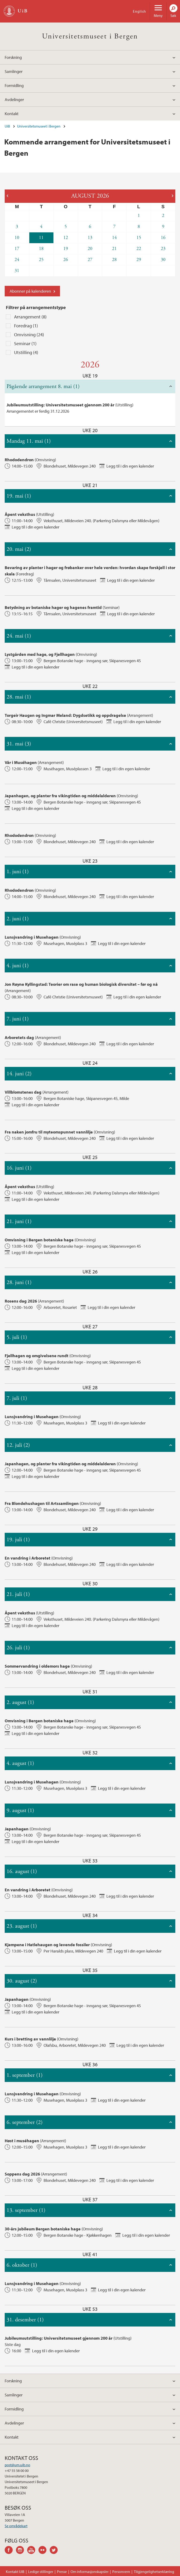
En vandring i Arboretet (27, 1558)
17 (17, 249)
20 (90, 249)
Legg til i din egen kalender (130, 466)
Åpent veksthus (20, 514)
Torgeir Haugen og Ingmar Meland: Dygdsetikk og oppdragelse (65, 715)
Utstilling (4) (26, 352)
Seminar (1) (25, 343)
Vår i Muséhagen (21, 762)
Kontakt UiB (15, 2571)
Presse (62, 2571)
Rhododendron (19, 459)
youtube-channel (32, 2550)
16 (163, 238)
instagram (21, 2550)
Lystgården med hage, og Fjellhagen (40, 654)
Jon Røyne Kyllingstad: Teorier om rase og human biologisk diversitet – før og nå (81, 984)
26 (65, 260)
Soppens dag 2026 (22, 2174)
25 (41, 260)
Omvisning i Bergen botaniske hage (39, 1240)
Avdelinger (14, 99)
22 (138, 249)
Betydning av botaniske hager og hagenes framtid (53, 607)
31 (17, 271)
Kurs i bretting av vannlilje (30, 2039)
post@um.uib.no (17, 2465)
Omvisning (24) (29, 334)
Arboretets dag (19, 1037)
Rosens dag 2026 (21, 1301)
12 (65, 238)
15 (138, 238)
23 (163, 249)
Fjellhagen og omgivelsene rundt (36, 1355)
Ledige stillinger (40, 2571)
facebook (10, 2550)
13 (90, 238)
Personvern (121, 2571)
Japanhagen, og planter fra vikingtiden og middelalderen (61, 795)
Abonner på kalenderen (30, 291)
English (139, 11)
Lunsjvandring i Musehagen (32, 937)
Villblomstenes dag (23, 1092)
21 (114, 249)
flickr (44, 2550)
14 (114, 238)
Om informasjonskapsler (90, 2571)
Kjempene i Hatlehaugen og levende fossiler (47, 1944)
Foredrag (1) (26, 326)
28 (114, 260)
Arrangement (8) (30, 317)
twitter (55, 2550)
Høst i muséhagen (22, 2140)
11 (41, 238)
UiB (7, 126)
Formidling (14, 85)
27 (90, 260)
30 (163, 260)
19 (65, 249)
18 (41, 249)
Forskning (13, 57)
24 (17, 260)
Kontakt (12, 113)
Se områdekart (16, 2525)
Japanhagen (17, 1829)
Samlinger (13, 71)
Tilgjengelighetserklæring (154, 2571)
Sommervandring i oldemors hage (37, 1666)
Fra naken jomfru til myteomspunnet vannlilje (49, 1132)
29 (138, 260)
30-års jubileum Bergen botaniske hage (43, 2229)
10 (17, 238)
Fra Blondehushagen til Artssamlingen (42, 1503)
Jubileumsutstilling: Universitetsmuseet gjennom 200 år (60, 405)
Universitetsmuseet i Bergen (90, 36)
